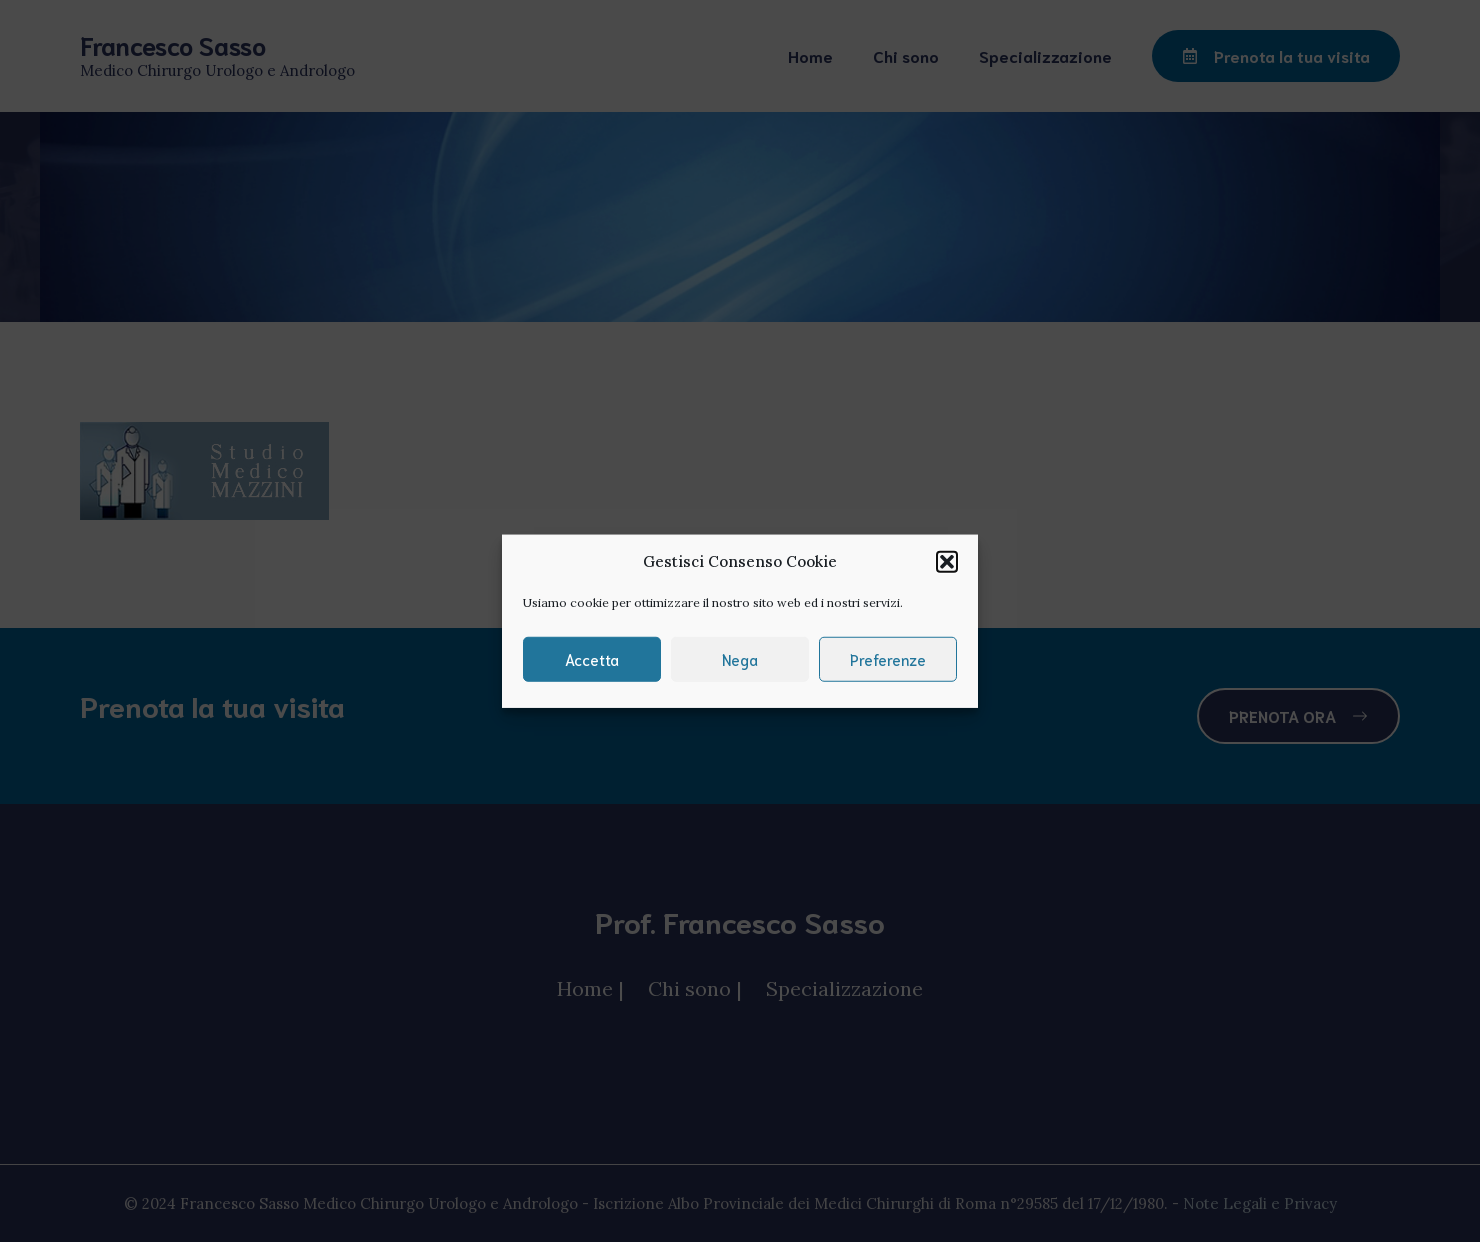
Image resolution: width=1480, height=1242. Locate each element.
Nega (740, 659)
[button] (947, 562)
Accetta (592, 659)
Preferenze (888, 659)
